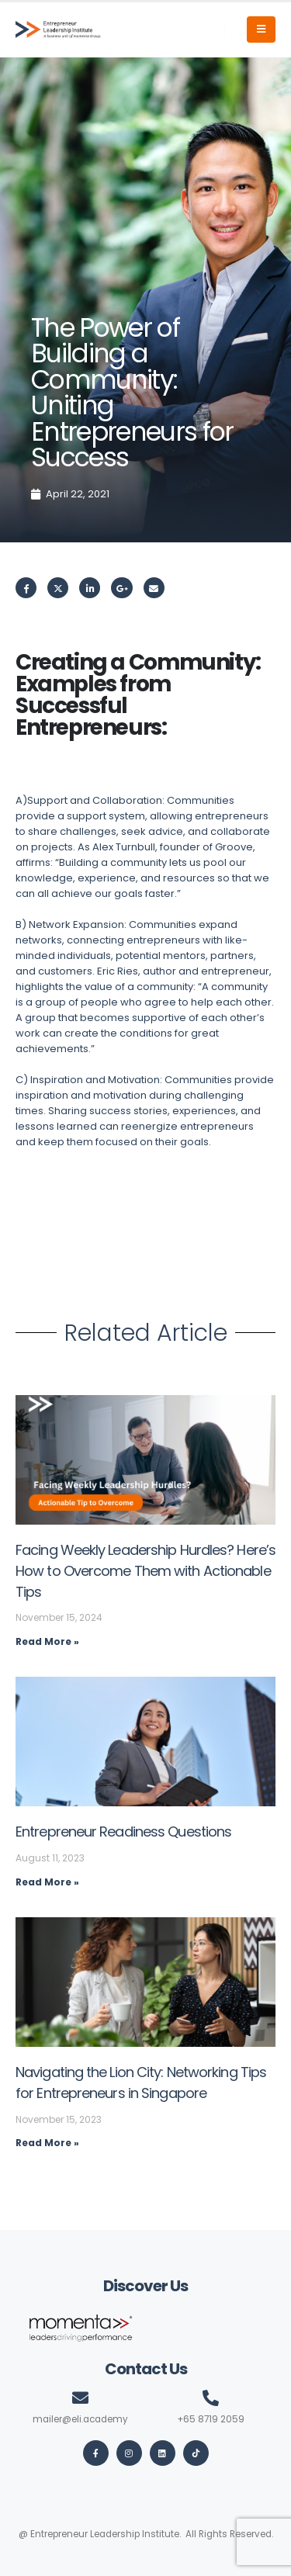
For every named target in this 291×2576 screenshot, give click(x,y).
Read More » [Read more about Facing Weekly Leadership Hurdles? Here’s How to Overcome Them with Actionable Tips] (47, 1641)
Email (154, 587)
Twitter (57, 587)
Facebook (26, 587)
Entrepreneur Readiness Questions (123, 1831)
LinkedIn (89, 587)
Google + (121, 587)
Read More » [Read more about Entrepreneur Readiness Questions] (47, 1882)
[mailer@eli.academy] (80, 2398)
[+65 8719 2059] (211, 2398)
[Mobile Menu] (261, 29)
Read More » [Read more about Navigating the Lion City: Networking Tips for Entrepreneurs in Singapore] (47, 2142)
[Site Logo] (58, 29)
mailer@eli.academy (80, 2419)
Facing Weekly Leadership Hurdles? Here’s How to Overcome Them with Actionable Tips (145, 1570)
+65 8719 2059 (210, 2419)
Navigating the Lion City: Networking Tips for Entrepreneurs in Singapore (141, 2082)
